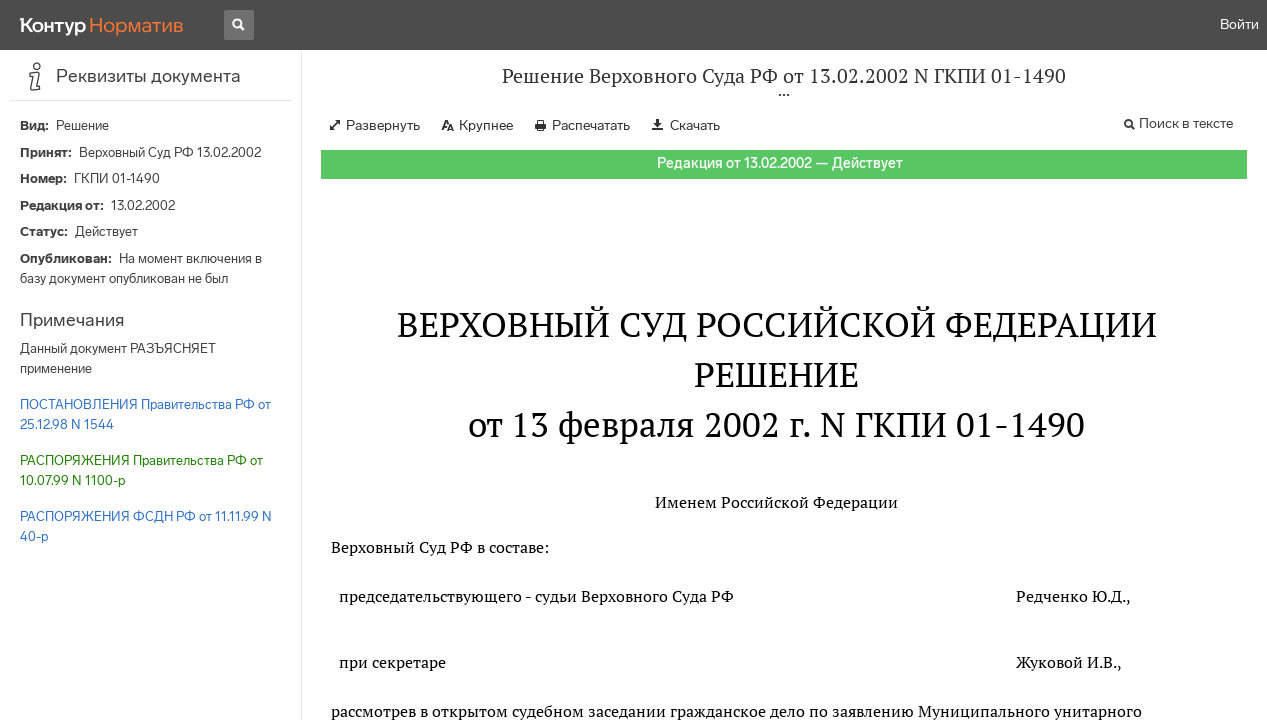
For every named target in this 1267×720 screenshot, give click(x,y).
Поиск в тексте (1186, 123)
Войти (1239, 24)
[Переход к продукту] (102, 25)
